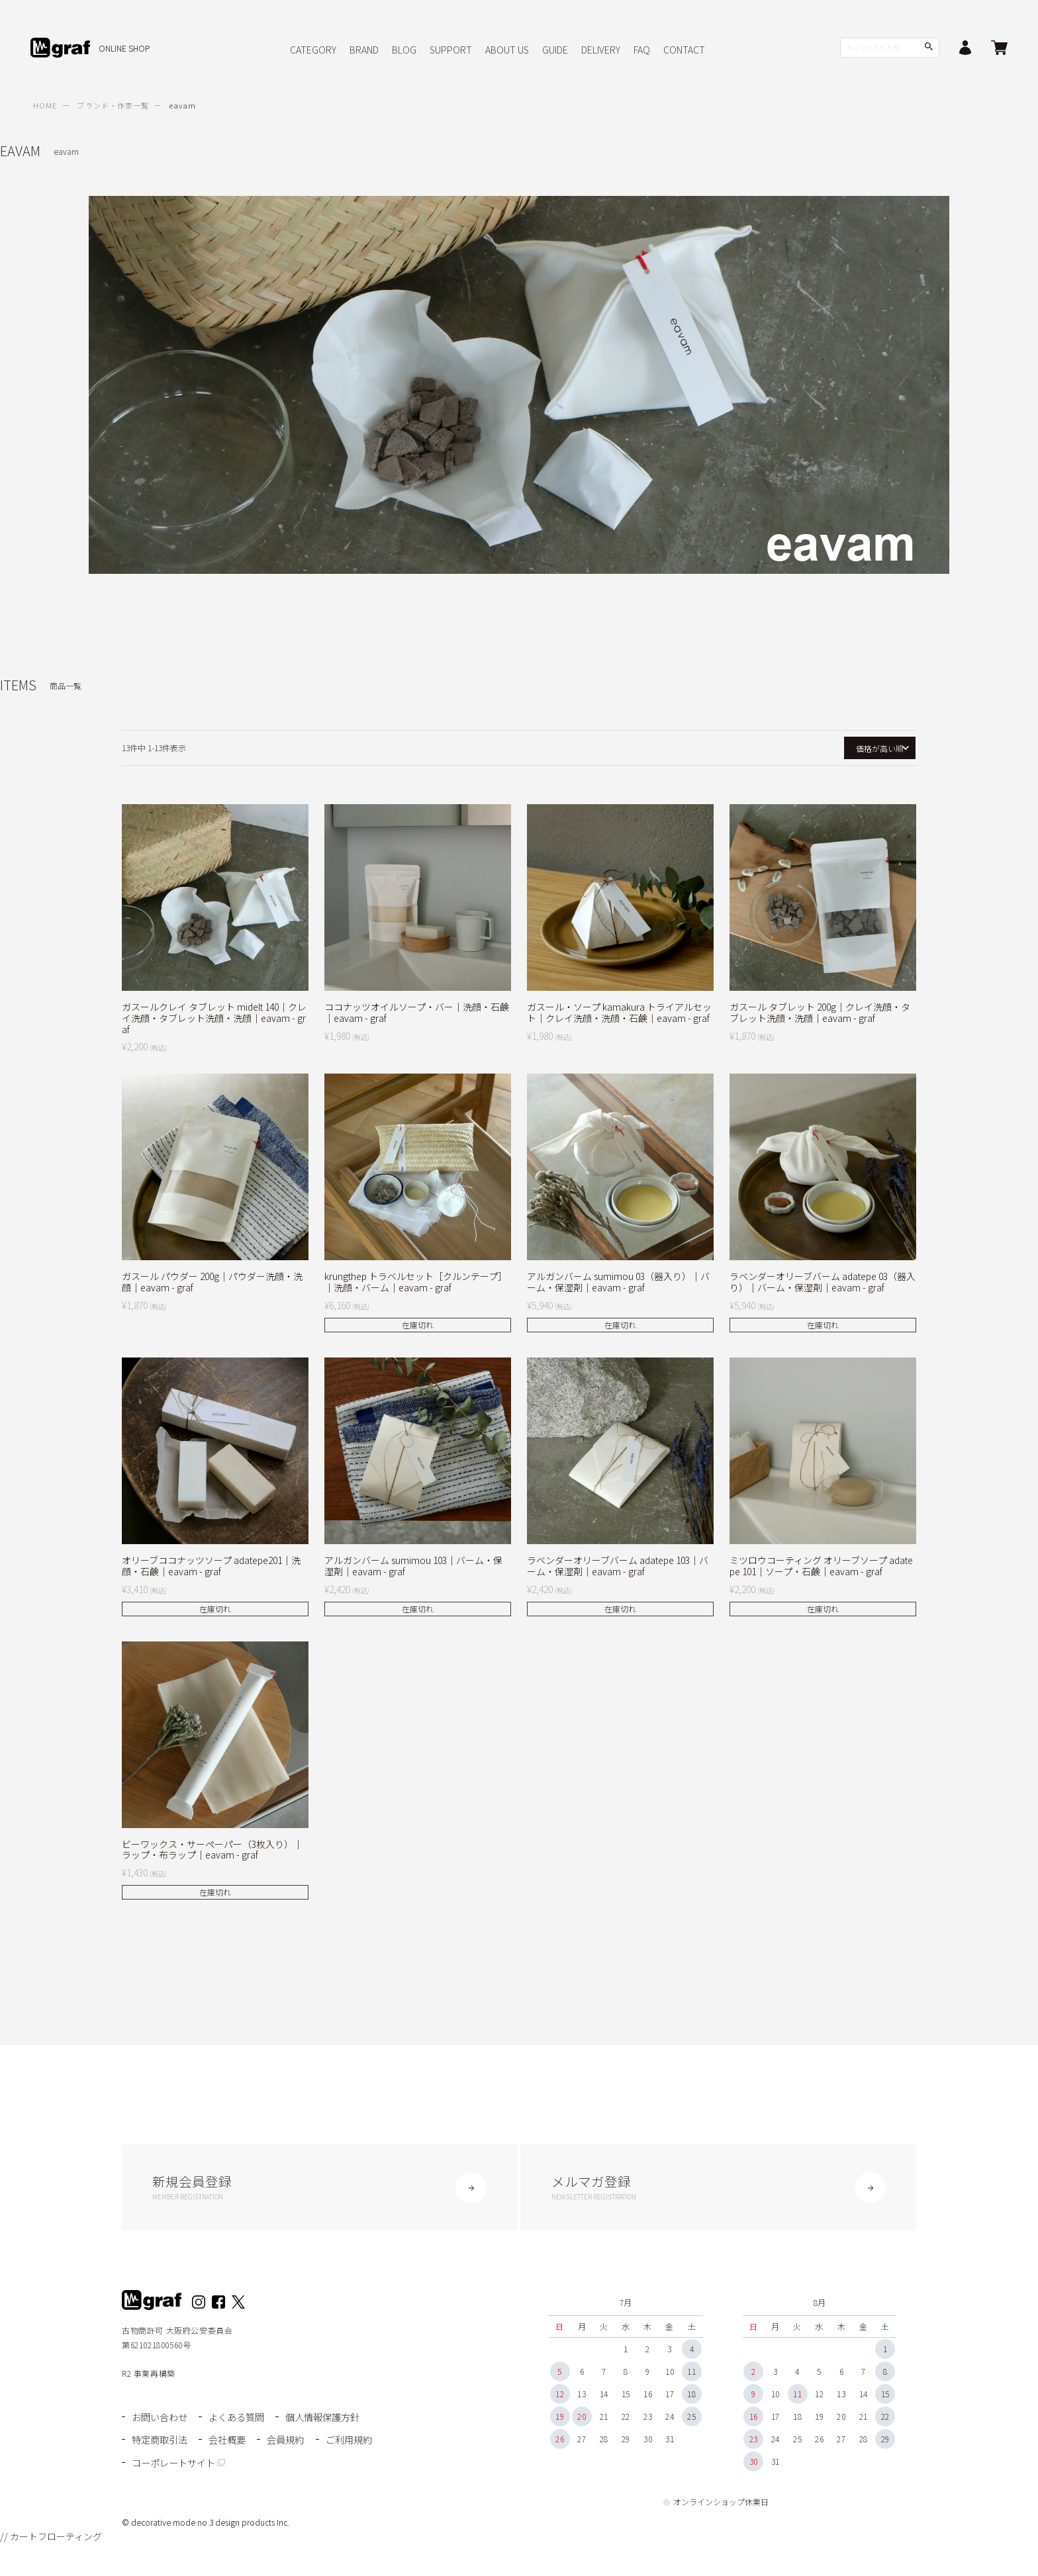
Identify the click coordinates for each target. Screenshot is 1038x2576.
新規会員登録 (320, 2189)
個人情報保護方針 (330, 2421)
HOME (45, 105)
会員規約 (290, 2441)
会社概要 (231, 2441)
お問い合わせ (161, 2421)
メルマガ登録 (718, 2189)
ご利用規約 (156, 2462)
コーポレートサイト (246, 2462)
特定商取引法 (161, 2441)
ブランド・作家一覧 (113, 105)
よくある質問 (241, 2421)
